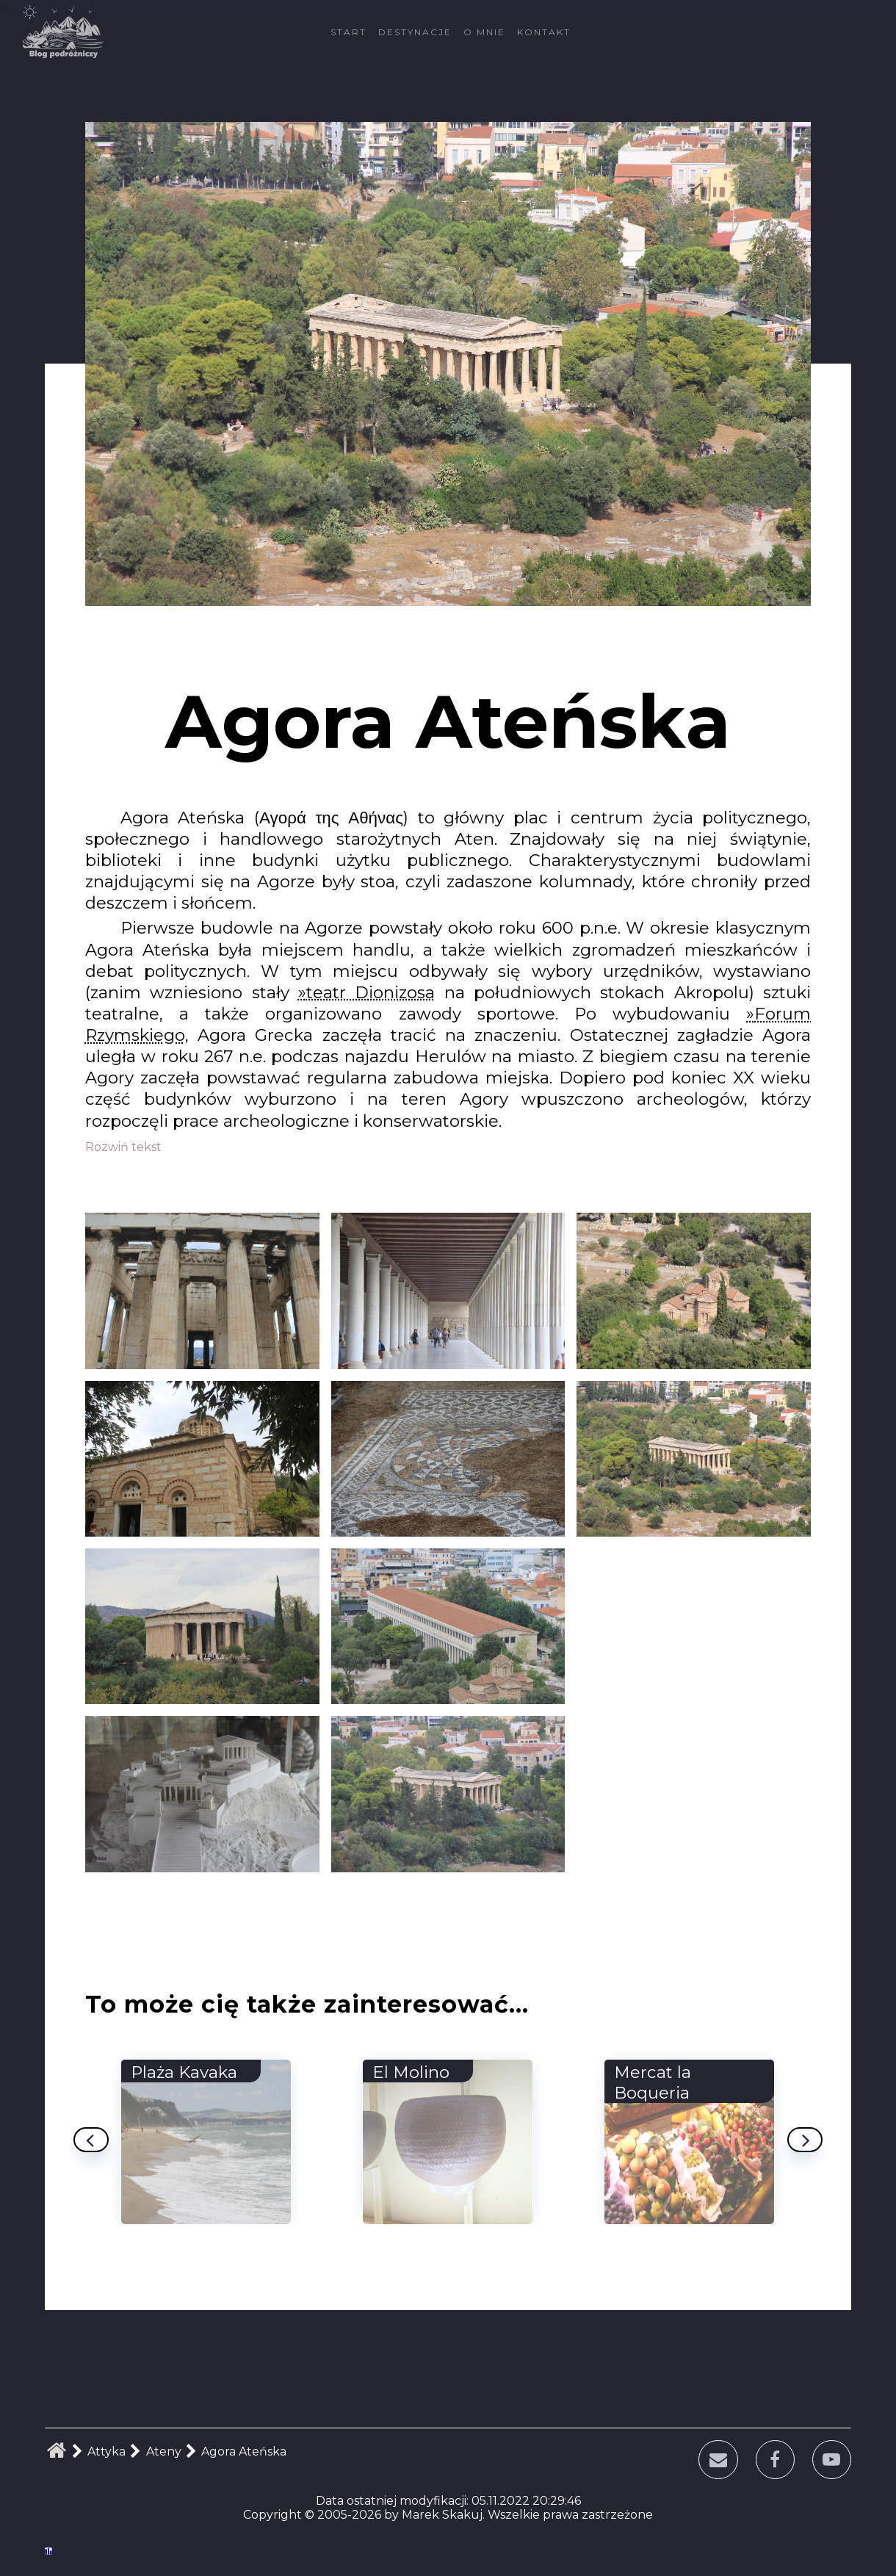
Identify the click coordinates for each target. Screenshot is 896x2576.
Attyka (106, 2451)
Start (348, 31)
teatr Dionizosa (370, 992)
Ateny (163, 2451)
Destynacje (415, 31)
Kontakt (544, 31)
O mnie (484, 31)
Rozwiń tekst (123, 1147)
